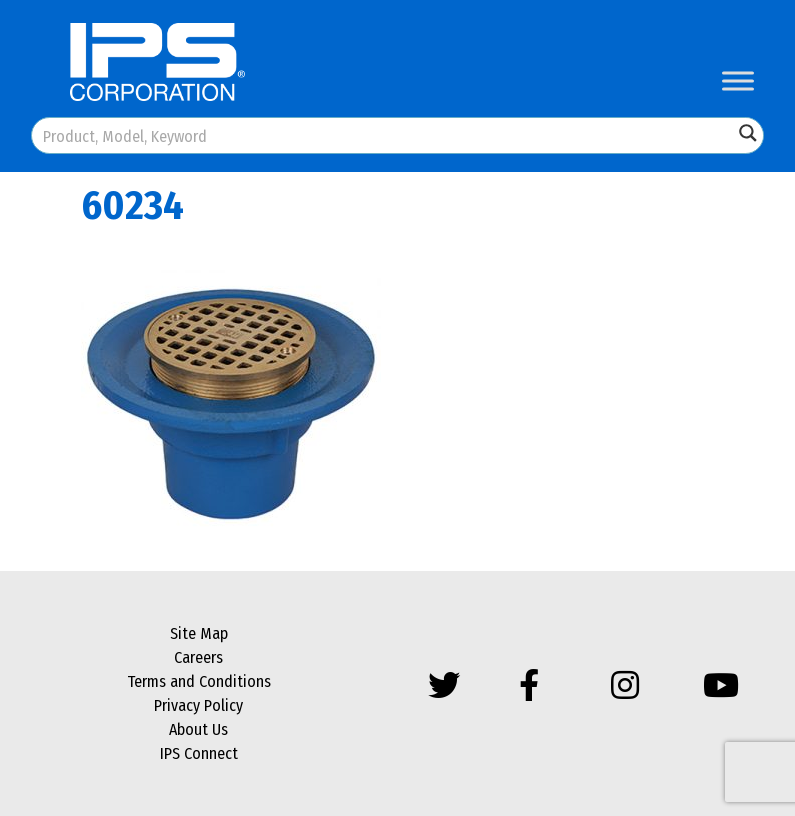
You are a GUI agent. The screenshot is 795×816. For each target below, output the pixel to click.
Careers (198, 657)
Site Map (199, 633)
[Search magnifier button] (748, 133)
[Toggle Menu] (738, 80)
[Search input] (383, 135)
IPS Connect (199, 753)
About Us (198, 729)
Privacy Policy (198, 705)
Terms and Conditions (199, 681)
